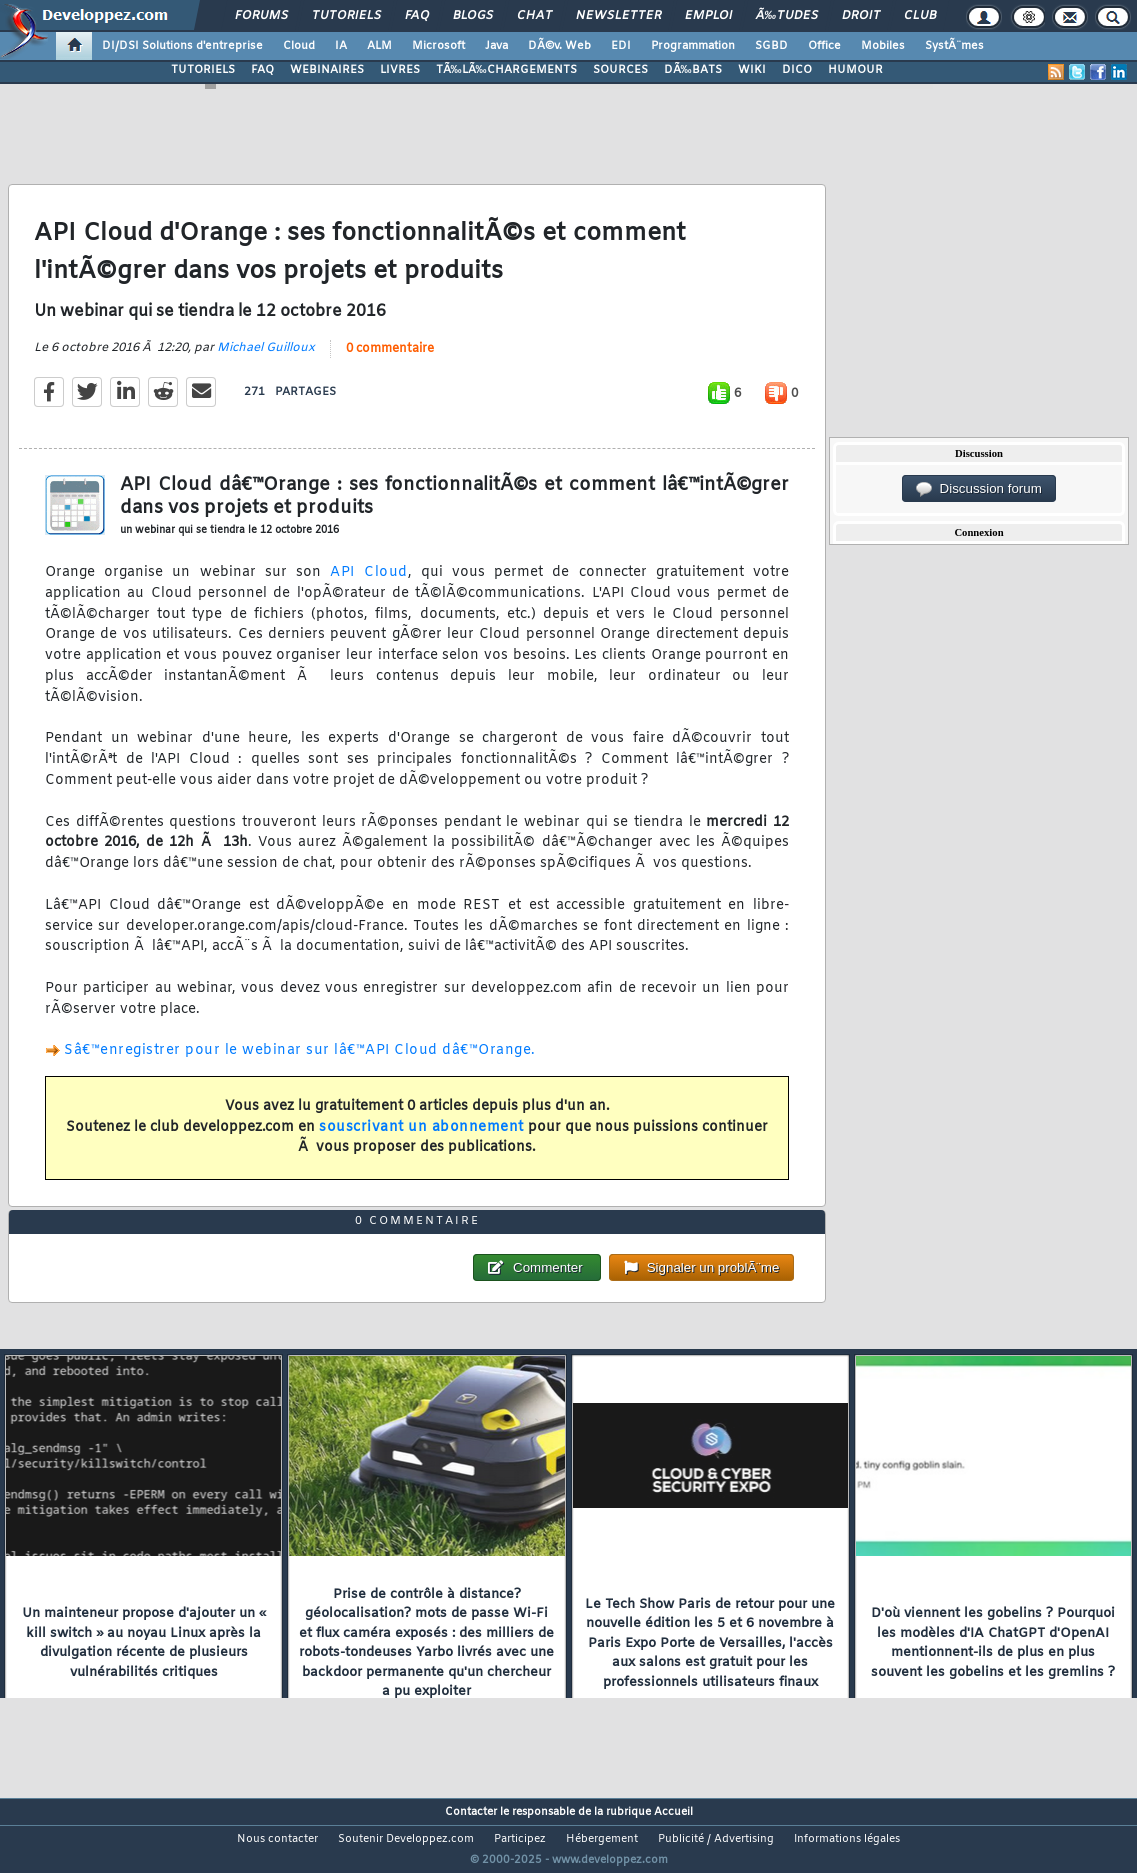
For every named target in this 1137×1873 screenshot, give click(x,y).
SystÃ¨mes (954, 46)
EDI (621, 46)
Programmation (693, 46)
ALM (379, 46)
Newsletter (618, 16)
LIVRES (400, 70)
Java (496, 46)
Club (920, 16)
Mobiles (883, 46)
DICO (797, 70)
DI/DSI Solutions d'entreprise (182, 46)
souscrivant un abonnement (421, 1139)
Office (824, 46)
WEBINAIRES (327, 70)
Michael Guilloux (266, 360)
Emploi (708, 16)
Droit (861, 16)
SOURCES (620, 70)
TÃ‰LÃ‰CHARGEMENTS (506, 70)
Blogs (473, 16)
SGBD (771, 46)
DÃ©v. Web (559, 46)
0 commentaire (390, 361)
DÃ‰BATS (693, 70)
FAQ (417, 16)
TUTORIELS (203, 70)
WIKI (752, 70)
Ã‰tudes (787, 16)
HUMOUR (855, 70)
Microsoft (438, 46)
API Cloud (369, 585)
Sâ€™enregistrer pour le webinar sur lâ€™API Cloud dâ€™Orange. (300, 1063)
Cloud (299, 46)
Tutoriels (346, 16)
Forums (261, 16)
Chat (534, 16)
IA (341, 46)
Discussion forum (979, 489)
